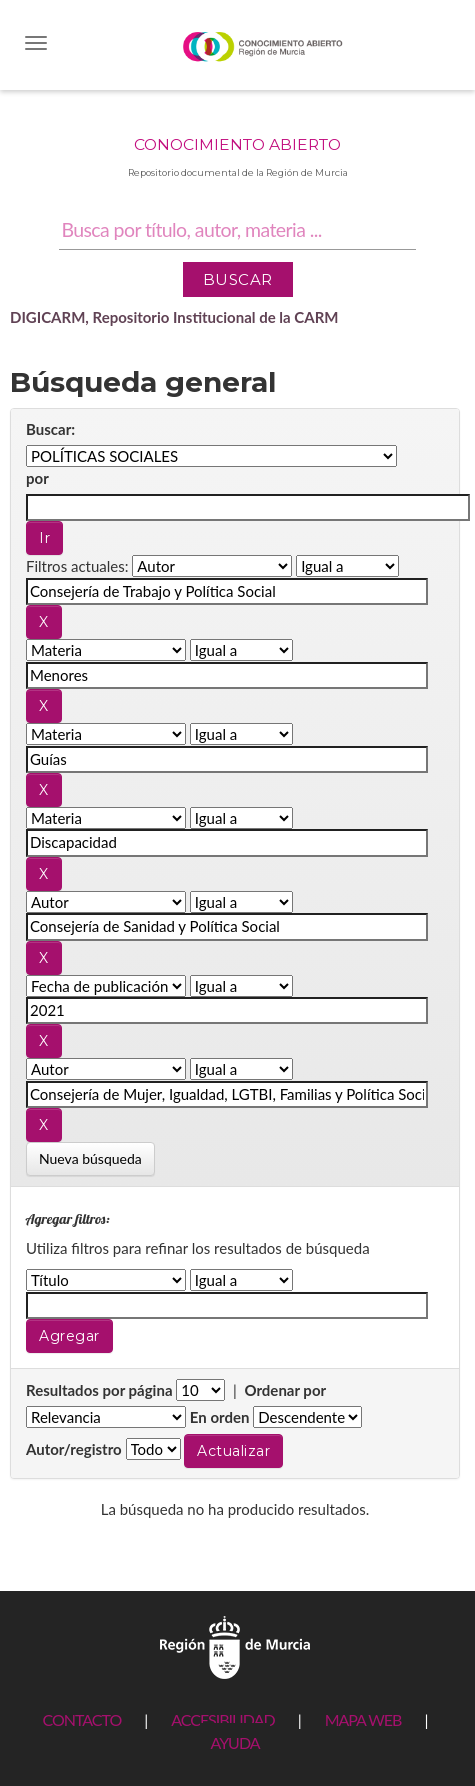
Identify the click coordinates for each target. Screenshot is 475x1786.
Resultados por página (99, 1390)
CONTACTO (81, 1719)
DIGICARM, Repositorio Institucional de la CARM (174, 317)
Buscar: (50, 429)
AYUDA (234, 1742)
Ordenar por (285, 1390)
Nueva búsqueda (90, 1158)
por (37, 478)
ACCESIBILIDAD (222, 1719)
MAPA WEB (363, 1719)
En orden (220, 1417)
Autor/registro (74, 1449)
